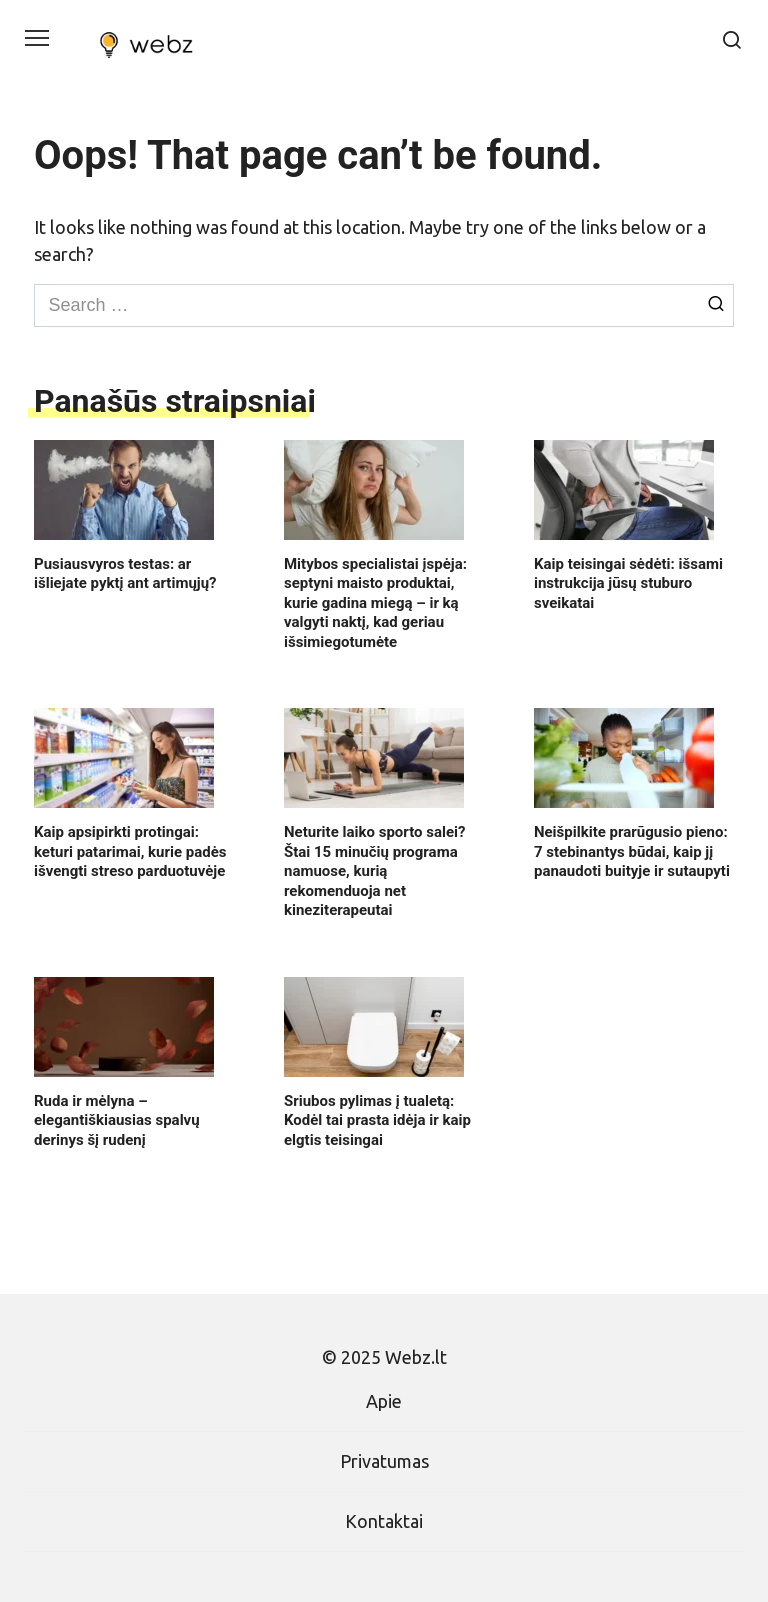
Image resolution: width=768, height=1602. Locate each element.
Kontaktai (384, 1521)
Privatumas (384, 1461)
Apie (384, 1401)
